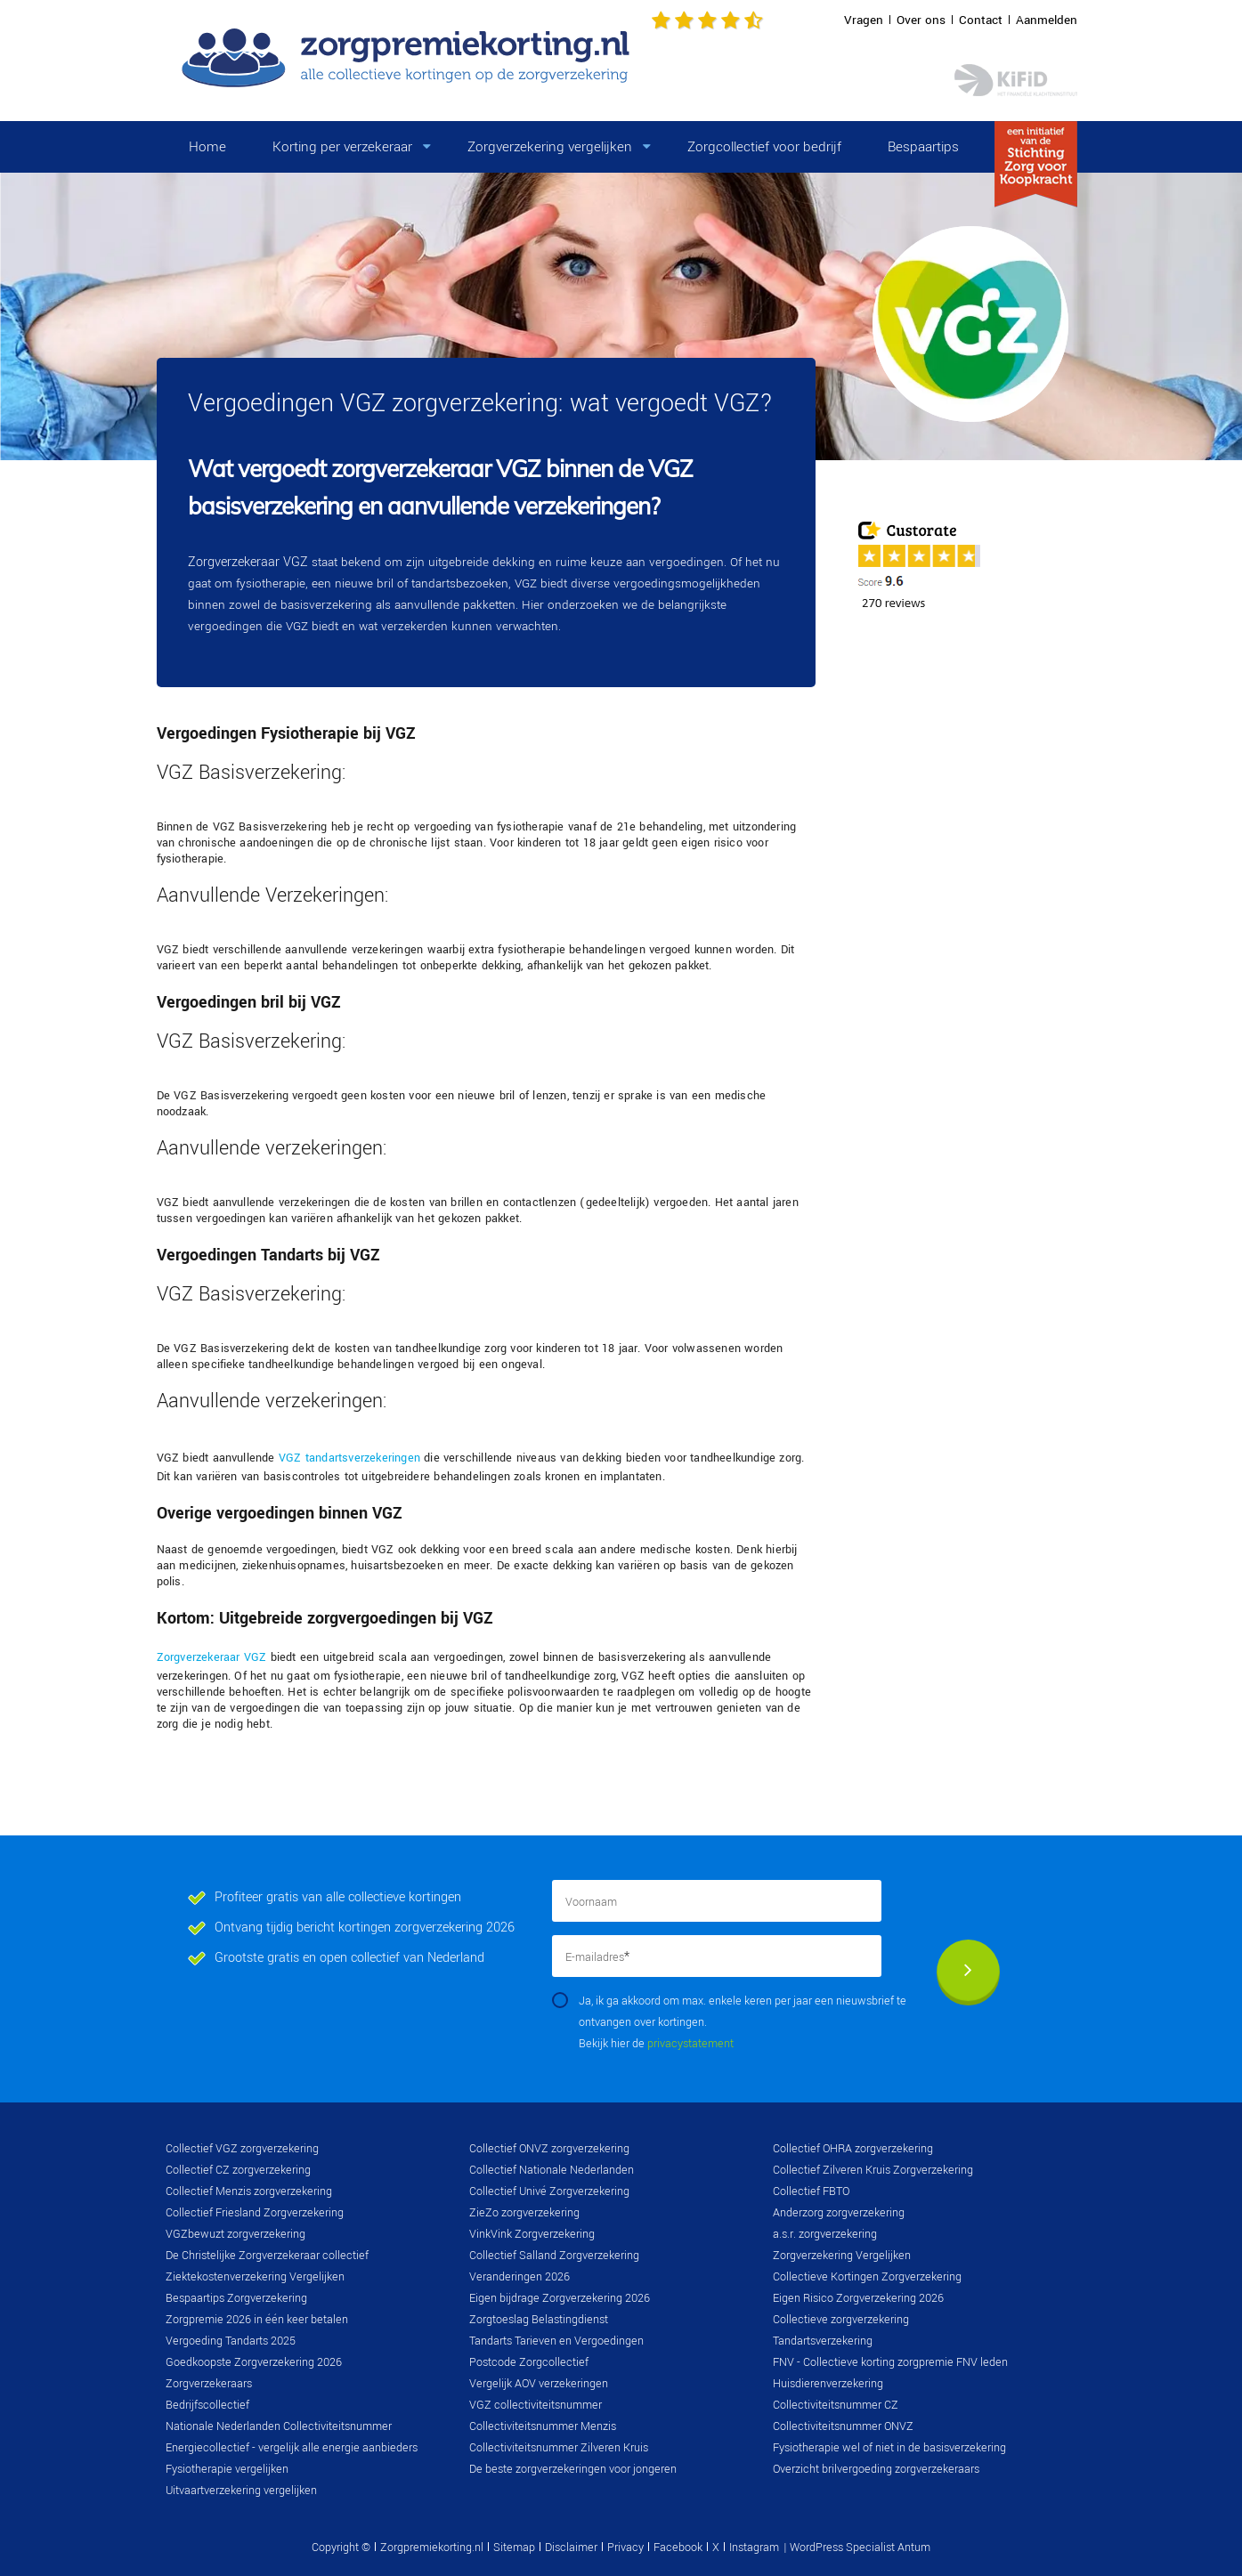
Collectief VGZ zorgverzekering (242, 2149)
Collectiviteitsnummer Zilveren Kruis (558, 2448)
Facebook (677, 2548)
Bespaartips (923, 147)
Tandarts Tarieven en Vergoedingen (556, 2341)
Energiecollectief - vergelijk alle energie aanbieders (292, 2448)
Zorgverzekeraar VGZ (248, 562)
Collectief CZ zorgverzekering (238, 2170)
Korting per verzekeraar (342, 147)
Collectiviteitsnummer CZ (835, 2405)
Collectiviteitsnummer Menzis (542, 2426)
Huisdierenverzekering (828, 2384)
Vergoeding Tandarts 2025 (231, 2341)
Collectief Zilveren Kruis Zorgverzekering (873, 2170)
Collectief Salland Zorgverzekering (554, 2256)
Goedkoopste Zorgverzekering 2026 (254, 2362)
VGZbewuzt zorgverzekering (235, 2234)
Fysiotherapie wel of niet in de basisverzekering (889, 2448)
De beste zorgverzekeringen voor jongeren (573, 2469)
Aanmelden (1046, 20)
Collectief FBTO (811, 2191)
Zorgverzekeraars (209, 2384)
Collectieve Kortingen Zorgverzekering (867, 2277)
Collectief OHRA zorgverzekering (853, 2149)
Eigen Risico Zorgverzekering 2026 (858, 2298)
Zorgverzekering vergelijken (549, 147)
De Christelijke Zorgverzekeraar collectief (267, 2256)
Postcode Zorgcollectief (529, 2362)
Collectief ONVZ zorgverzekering (549, 2149)
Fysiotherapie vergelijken (227, 2469)
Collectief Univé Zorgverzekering (549, 2191)
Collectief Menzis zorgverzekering (249, 2191)
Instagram (754, 2548)
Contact (981, 20)
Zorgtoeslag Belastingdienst (538, 2320)
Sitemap (514, 2548)
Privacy (625, 2548)
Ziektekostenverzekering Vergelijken (255, 2277)
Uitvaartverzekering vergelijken (241, 2491)
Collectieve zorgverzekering (841, 2320)
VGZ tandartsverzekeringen (349, 1458)
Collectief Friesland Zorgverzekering (255, 2213)
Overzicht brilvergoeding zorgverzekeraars (876, 2469)
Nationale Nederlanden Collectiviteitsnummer (279, 2426)
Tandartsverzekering (823, 2341)
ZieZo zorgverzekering (524, 2213)
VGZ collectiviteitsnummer (535, 2405)
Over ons (921, 20)
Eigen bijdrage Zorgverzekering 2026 (559, 2298)
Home (207, 147)
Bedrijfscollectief (207, 2405)
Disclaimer (571, 2548)
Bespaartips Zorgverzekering (236, 2298)
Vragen (863, 20)
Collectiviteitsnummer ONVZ (843, 2426)
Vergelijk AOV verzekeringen (538, 2384)
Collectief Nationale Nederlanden (551, 2170)
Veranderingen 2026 (519, 2277)
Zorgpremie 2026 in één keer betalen (257, 2320)
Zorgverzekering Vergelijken (842, 2256)
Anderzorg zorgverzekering (839, 2213)
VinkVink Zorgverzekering (532, 2234)
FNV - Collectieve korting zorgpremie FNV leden (890, 2362)
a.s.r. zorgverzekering (825, 2234)
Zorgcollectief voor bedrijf (764, 147)
